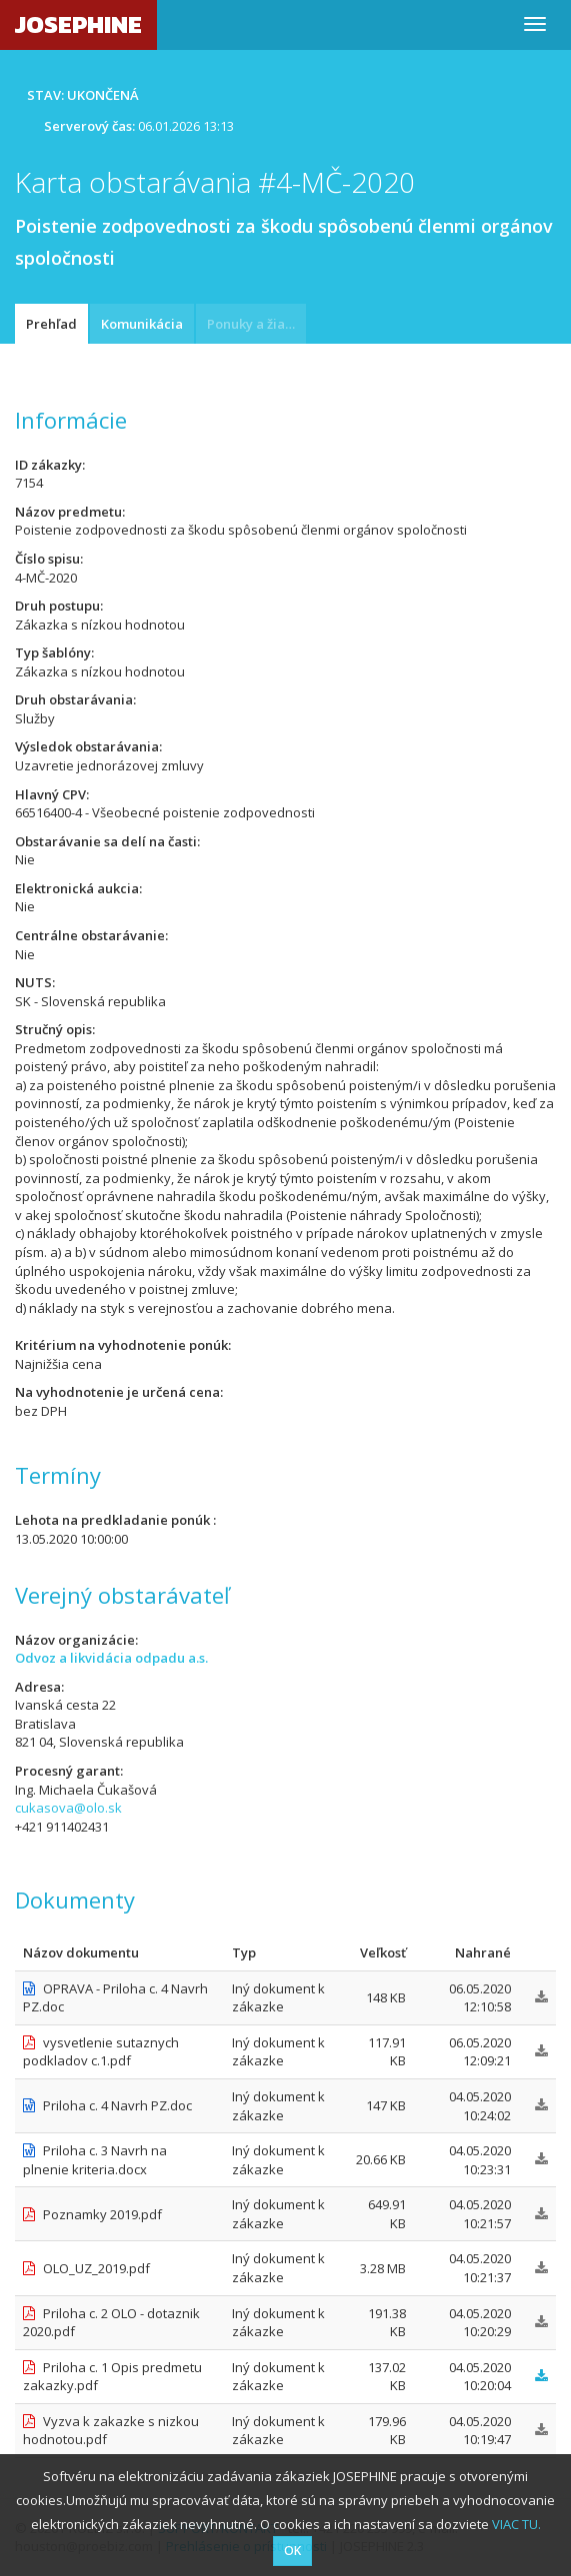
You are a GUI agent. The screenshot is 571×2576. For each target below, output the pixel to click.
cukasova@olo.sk (68, 1808)
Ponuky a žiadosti (256, 324)
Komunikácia (142, 324)
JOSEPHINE (78, 24)
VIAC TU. (516, 2524)
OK (292, 2550)
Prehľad (51, 324)
